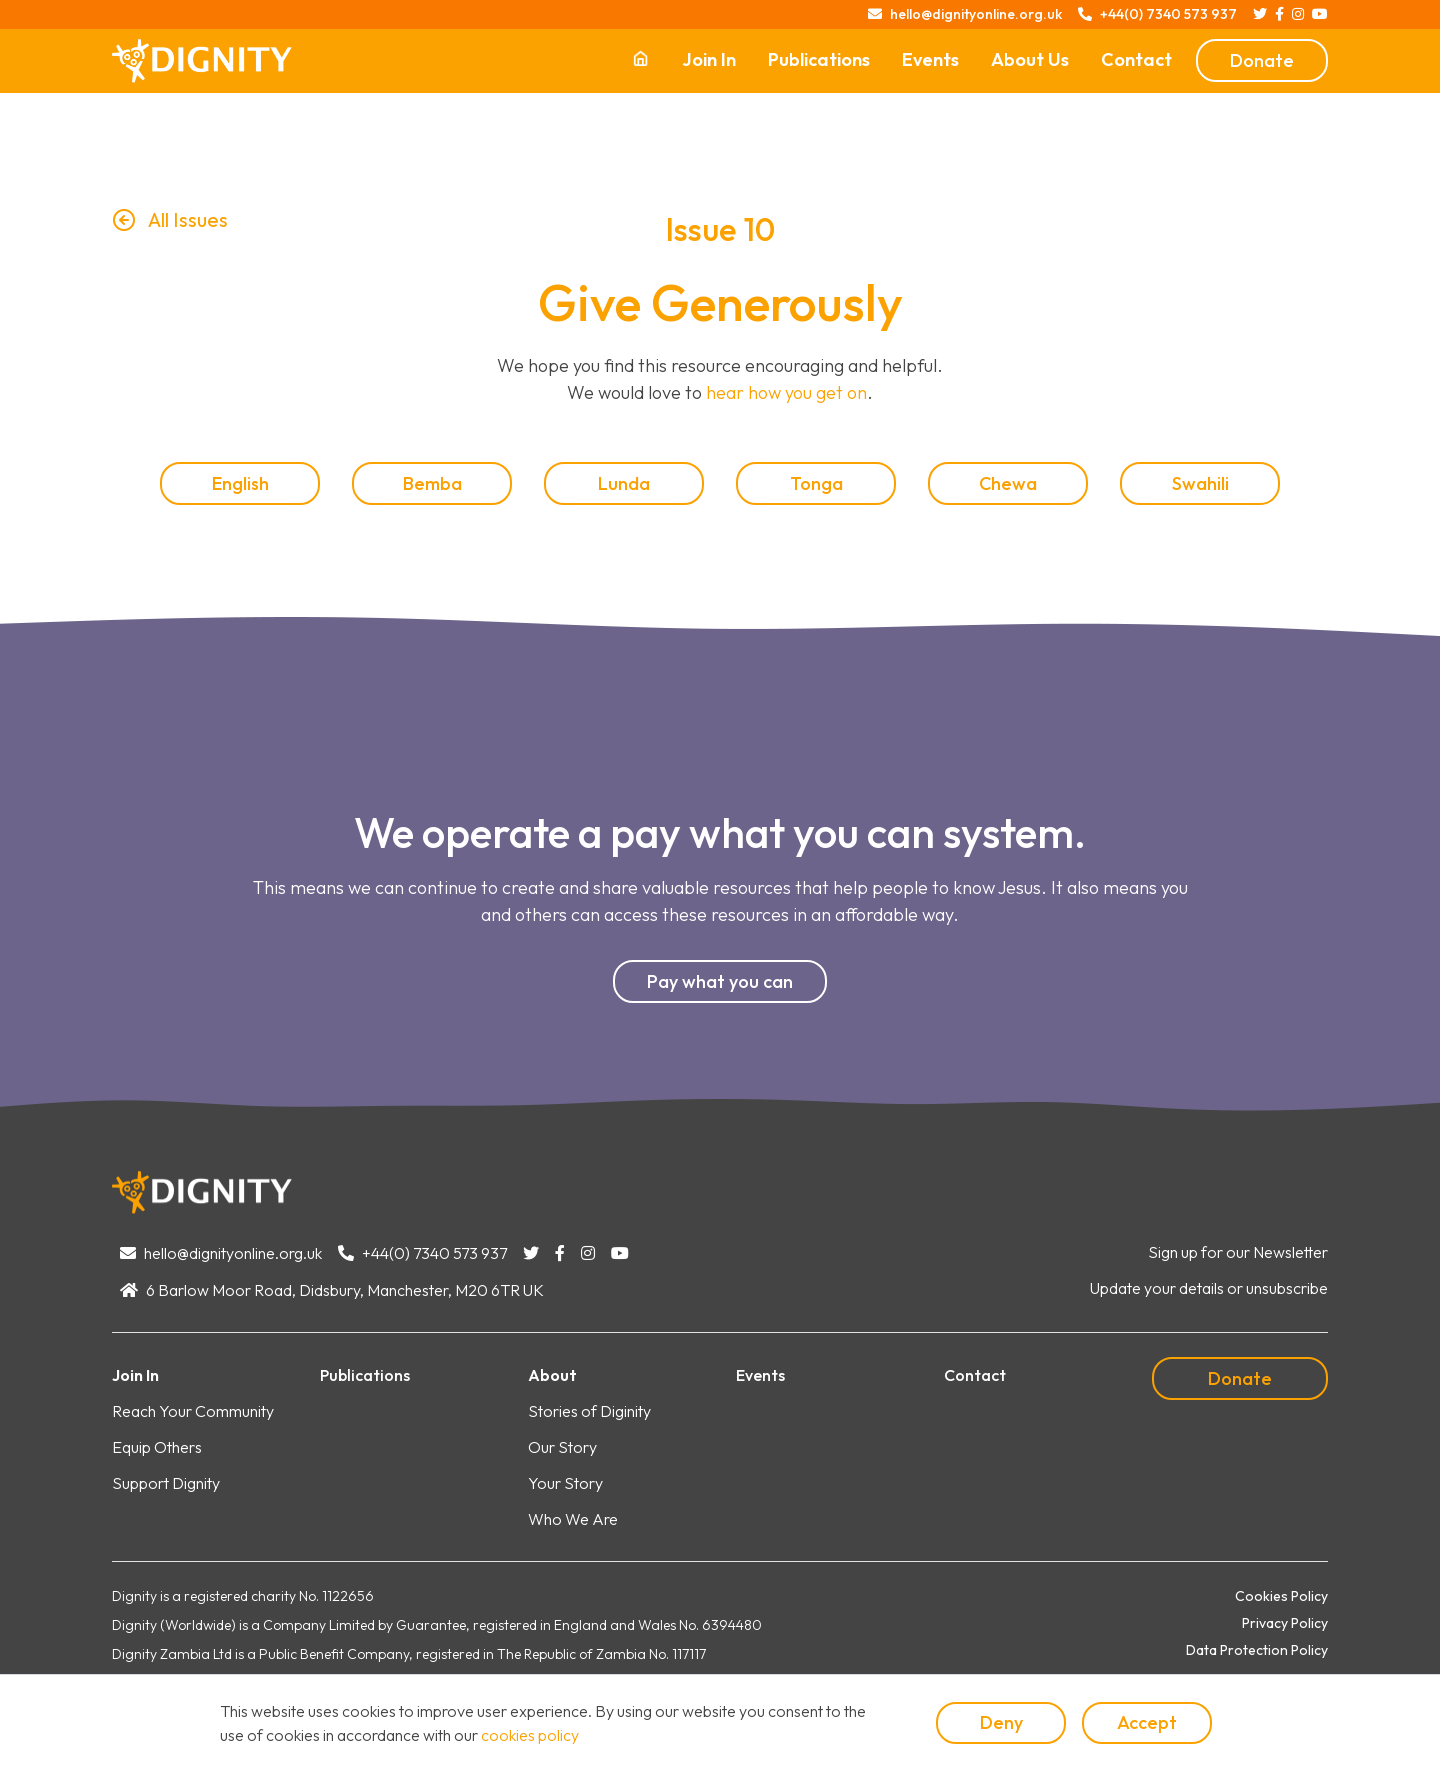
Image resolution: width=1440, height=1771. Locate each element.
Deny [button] (1001, 1722)
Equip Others (157, 1447)
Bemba (432, 483)
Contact (1136, 59)
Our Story (562, 1447)
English (240, 483)
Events (930, 59)
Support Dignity (166, 1483)
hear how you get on (786, 392)
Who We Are (573, 1519)
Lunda (624, 483)
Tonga (816, 483)
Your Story (565, 1483)
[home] (202, 61)
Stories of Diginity (589, 1411)
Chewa (1008, 483)
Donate (1262, 60)
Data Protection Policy (1257, 1650)
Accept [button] (1147, 1722)
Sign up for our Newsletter (1238, 1252)
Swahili (1200, 483)
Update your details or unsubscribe (1209, 1288)
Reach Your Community (193, 1411)
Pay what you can (720, 981)
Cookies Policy (1281, 1596)
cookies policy (530, 1735)
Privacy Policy (1285, 1623)
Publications (819, 59)
